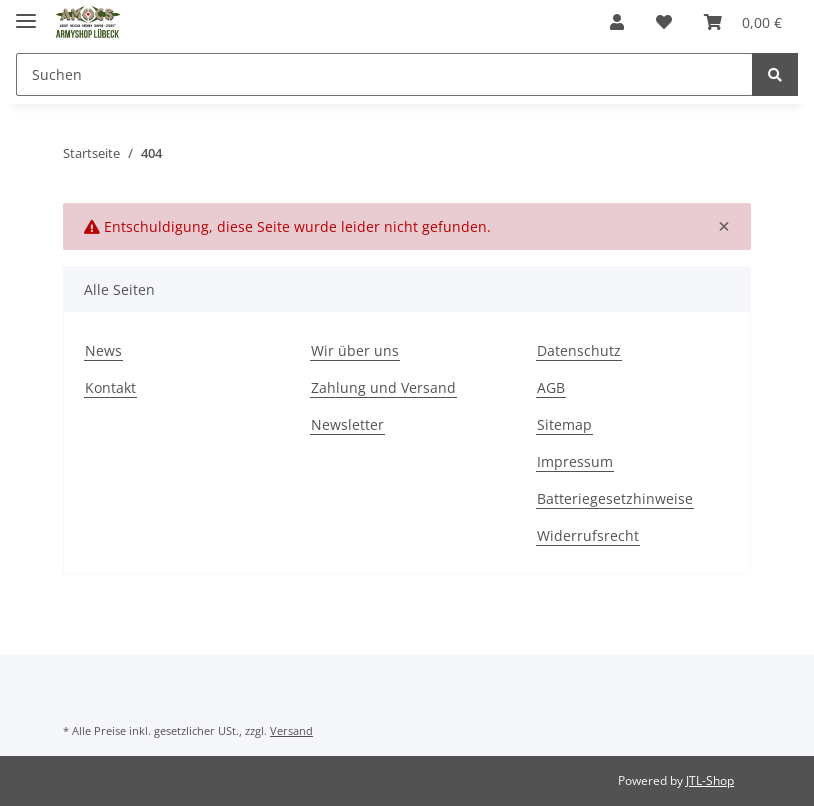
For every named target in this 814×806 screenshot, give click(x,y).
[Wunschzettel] (664, 22)
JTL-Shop (710, 780)
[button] (617, 22)
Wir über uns (355, 350)
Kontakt (110, 387)
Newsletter (347, 424)
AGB (551, 387)
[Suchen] (384, 74)
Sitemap (564, 424)
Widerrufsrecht (588, 535)
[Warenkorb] (743, 22)
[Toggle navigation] (26, 12)
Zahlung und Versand (383, 387)
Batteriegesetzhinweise (615, 498)
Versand (291, 730)
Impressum (575, 461)
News (103, 350)
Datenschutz (579, 350)
